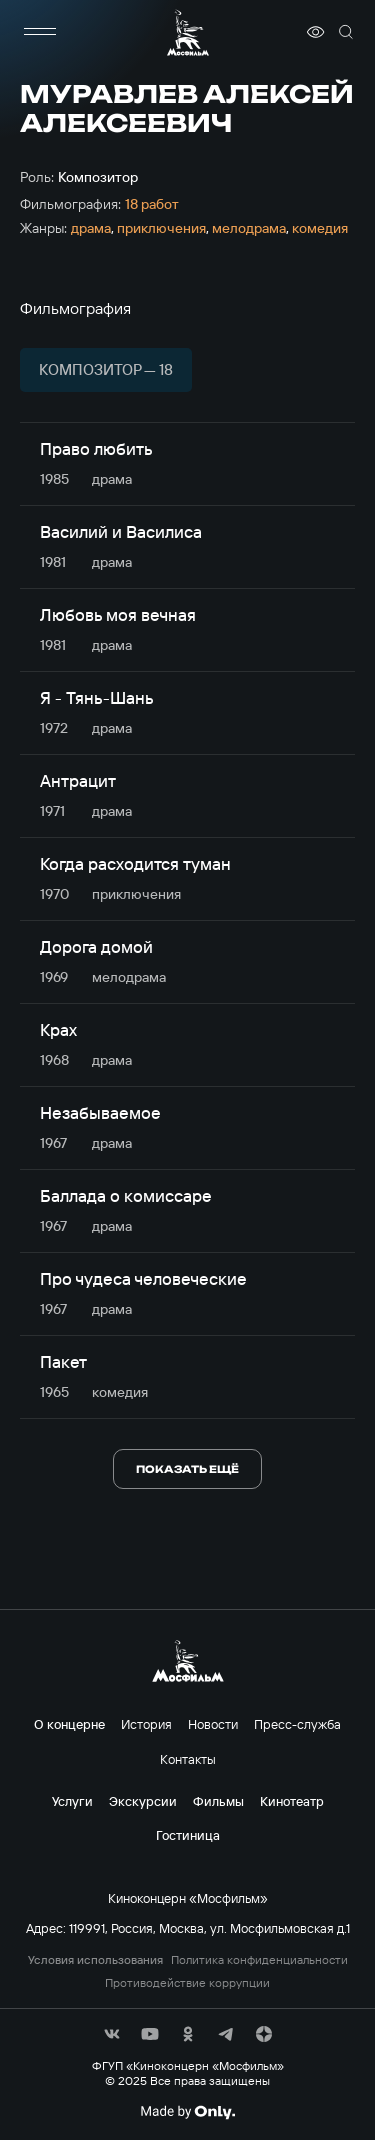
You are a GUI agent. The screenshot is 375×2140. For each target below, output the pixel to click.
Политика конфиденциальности (259, 1960)
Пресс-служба (297, 1724)
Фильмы (218, 1801)
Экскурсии (143, 1801)
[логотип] (188, 32)
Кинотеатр (292, 1801)
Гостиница (188, 1835)
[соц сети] (112, 2034)
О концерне (69, 1724)
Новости (213, 1724)
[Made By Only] (187, 2112)
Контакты (188, 1759)
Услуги (72, 1801)
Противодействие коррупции (187, 1983)
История (146, 1724)
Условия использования (95, 1960)
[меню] (40, 32)
